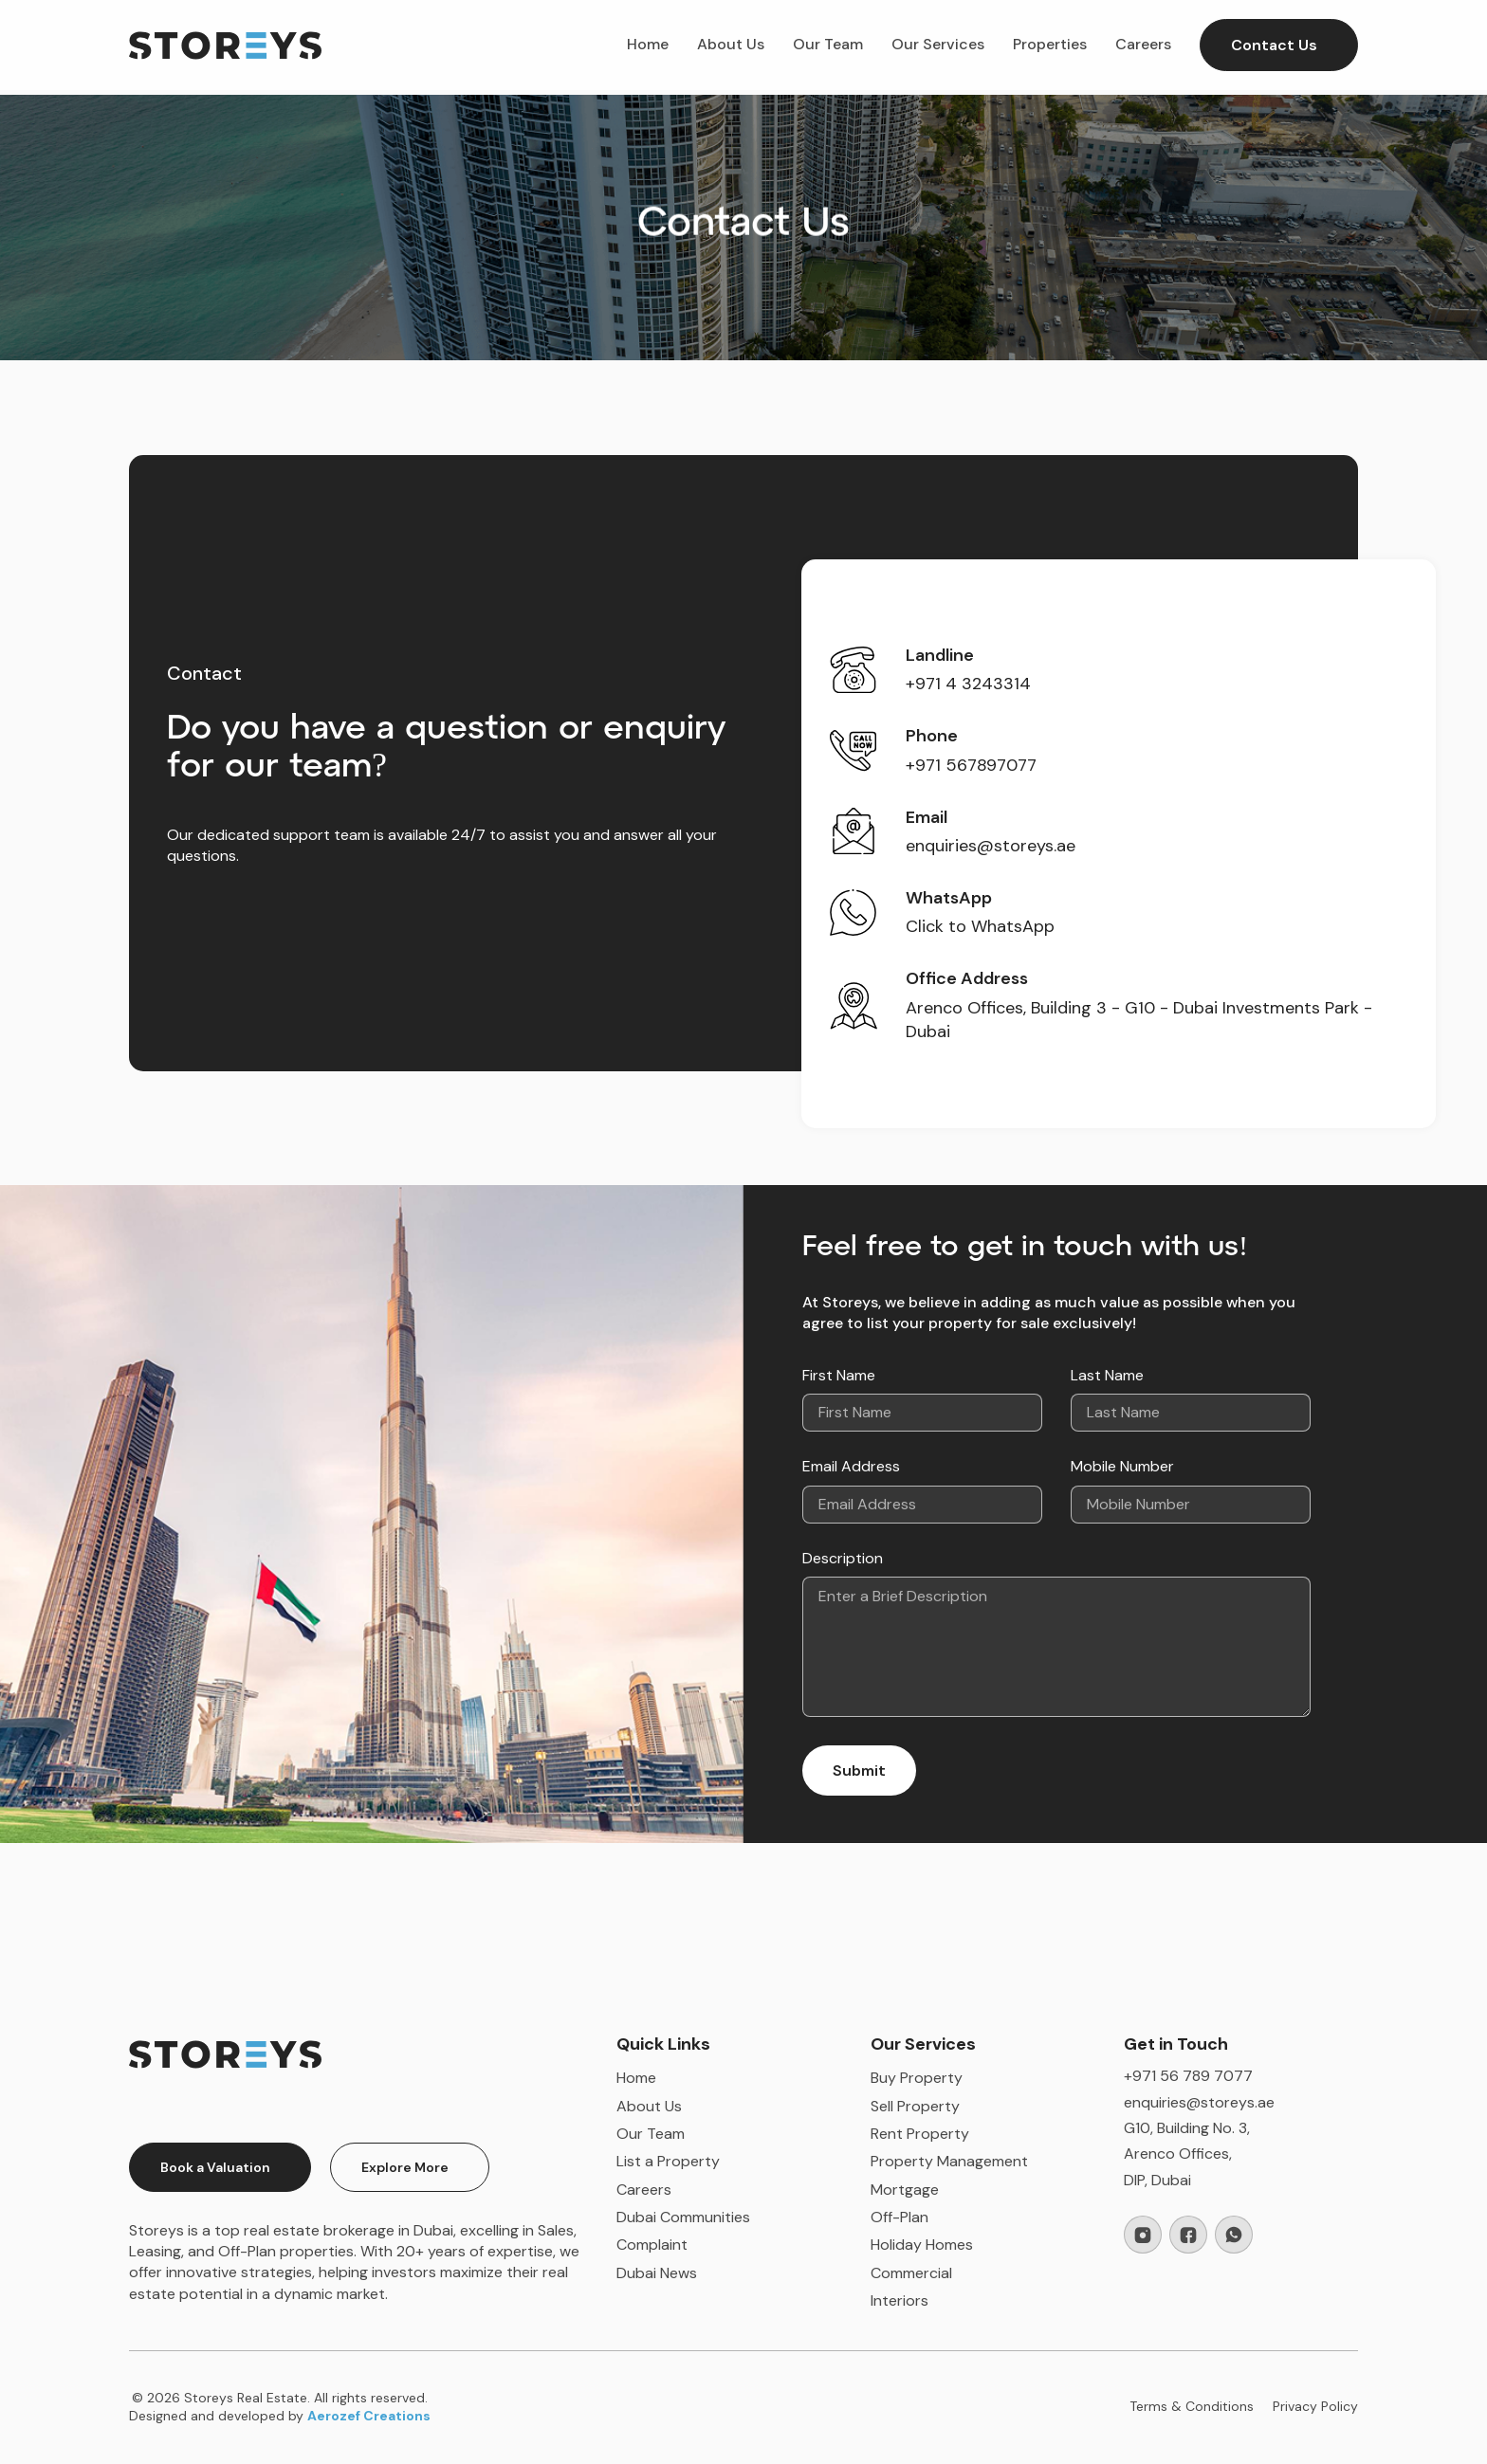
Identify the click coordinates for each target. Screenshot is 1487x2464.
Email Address (851, 1466)
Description (842, 1558)
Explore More (405, 2167)
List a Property (668, 2161)
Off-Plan (899, 2217)
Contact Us (1274, 45)
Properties (1050, 44)
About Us (730, 44)
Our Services (937, 44)
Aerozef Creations (369, 2415)
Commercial (911, 2273)
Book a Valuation (215, 2167)
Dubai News (656, 2273)
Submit (859, 1770)
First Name (838, 1375)
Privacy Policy (1315, 2406)
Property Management (949, 2161)
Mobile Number (1122, 1466)
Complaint (652, 2244)
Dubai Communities (683, 2217)
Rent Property (920, 2134)
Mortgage (905, 2189)
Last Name (1107, 1375)
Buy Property (917, 2078)
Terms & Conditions (1191, 2406)
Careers (1143, 44)
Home (648, 44)
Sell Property (915, 2106)
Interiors (899, 2300)
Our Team (828, 44)
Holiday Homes (922, 2244)
